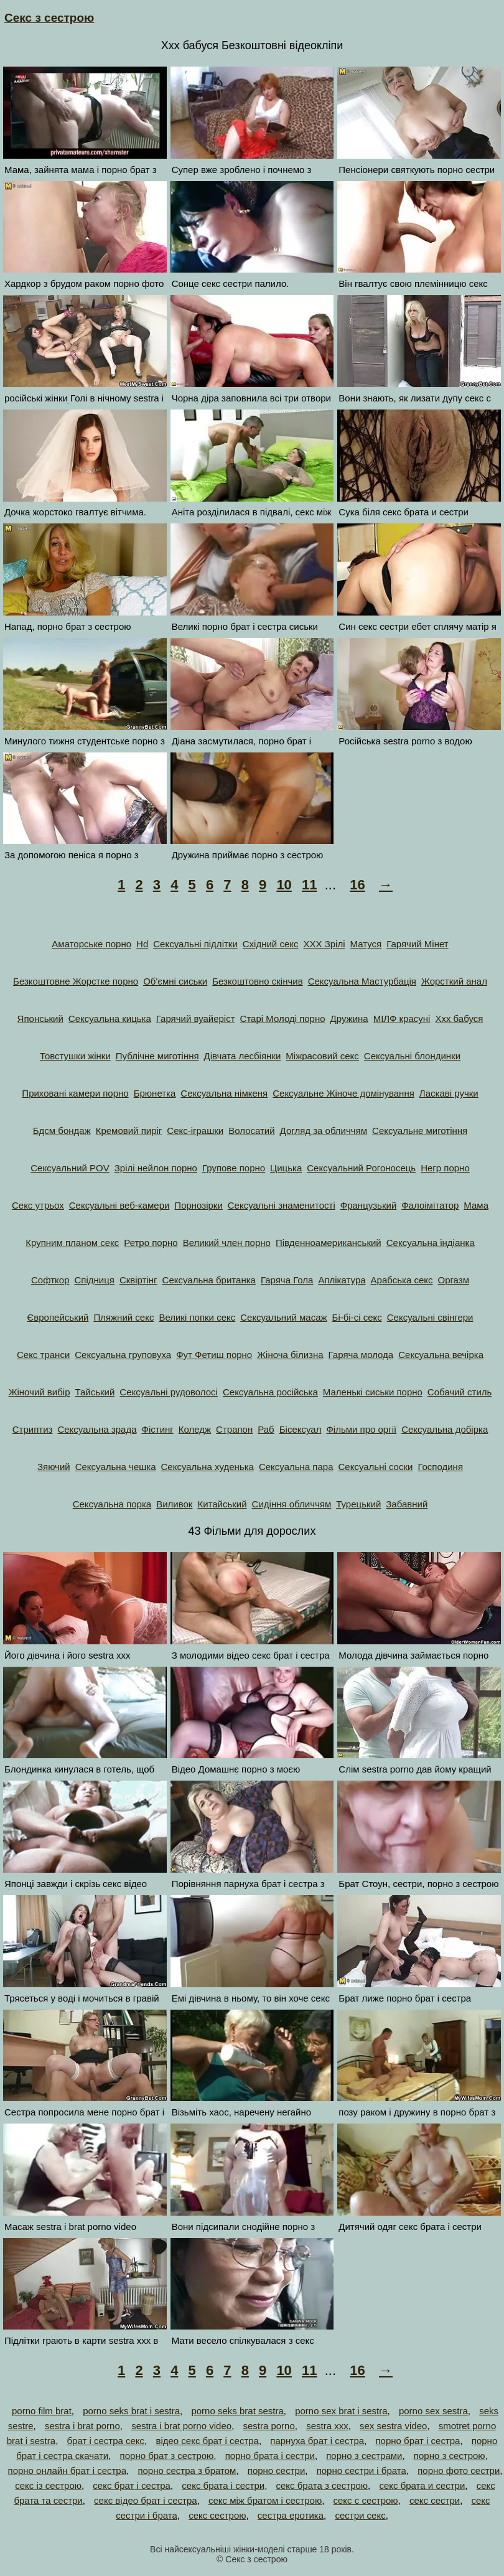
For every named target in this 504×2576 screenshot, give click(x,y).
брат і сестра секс (105, 2440)
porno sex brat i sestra (341, 2410)
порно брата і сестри (270, 2455)
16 (357, 884)
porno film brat (42, 2410)
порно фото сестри (459, 2470)
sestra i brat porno (82, 2425)
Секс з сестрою (49, 17)
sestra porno (268, 2425)
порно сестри (277, 2470)
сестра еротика (291, 2515)
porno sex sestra (433, 2410)
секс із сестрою (48, 2485)
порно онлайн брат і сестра (67, 2470)
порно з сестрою (449, 2455)
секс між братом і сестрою (265, 2500)
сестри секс (360, 2515)
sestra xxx (327, 2425)
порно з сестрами (364, 2455)
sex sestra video (393, 2425)
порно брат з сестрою (167, 2455)
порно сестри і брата (361, 2470)
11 (309, 884)
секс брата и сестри (422, 2485)
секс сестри (434, 2500)
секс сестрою (217, 2515)
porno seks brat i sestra (131, 2410)
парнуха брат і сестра (317, 2440)
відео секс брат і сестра (207, 2440)
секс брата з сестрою (322, 2485)
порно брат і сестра (417, 2440)
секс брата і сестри (223, 2485)
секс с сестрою (366, 2500)
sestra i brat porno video (181, 2425)
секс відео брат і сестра (145, 2500)
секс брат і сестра (131, 2485)
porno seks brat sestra (237, 2410)
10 (283, 884)
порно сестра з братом (187, 2470)
